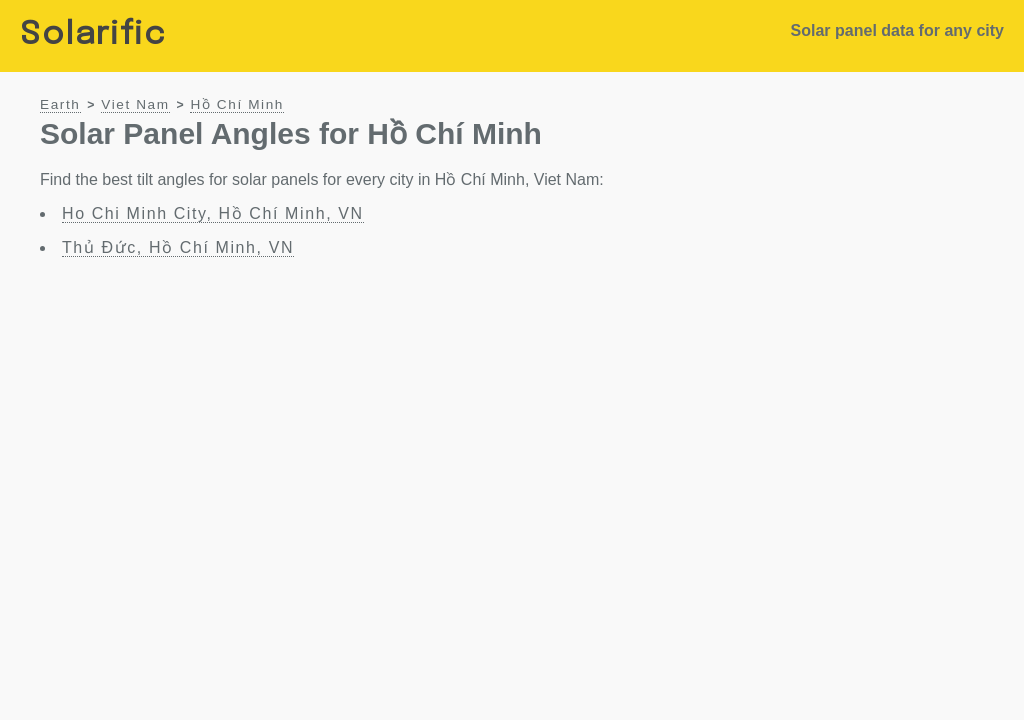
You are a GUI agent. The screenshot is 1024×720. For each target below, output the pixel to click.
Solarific (93, 35)
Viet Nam (135, 104)
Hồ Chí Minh (237, 104)
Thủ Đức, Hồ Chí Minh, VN (178, 247)
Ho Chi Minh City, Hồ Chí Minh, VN (213, 213)
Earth (60, 104)
